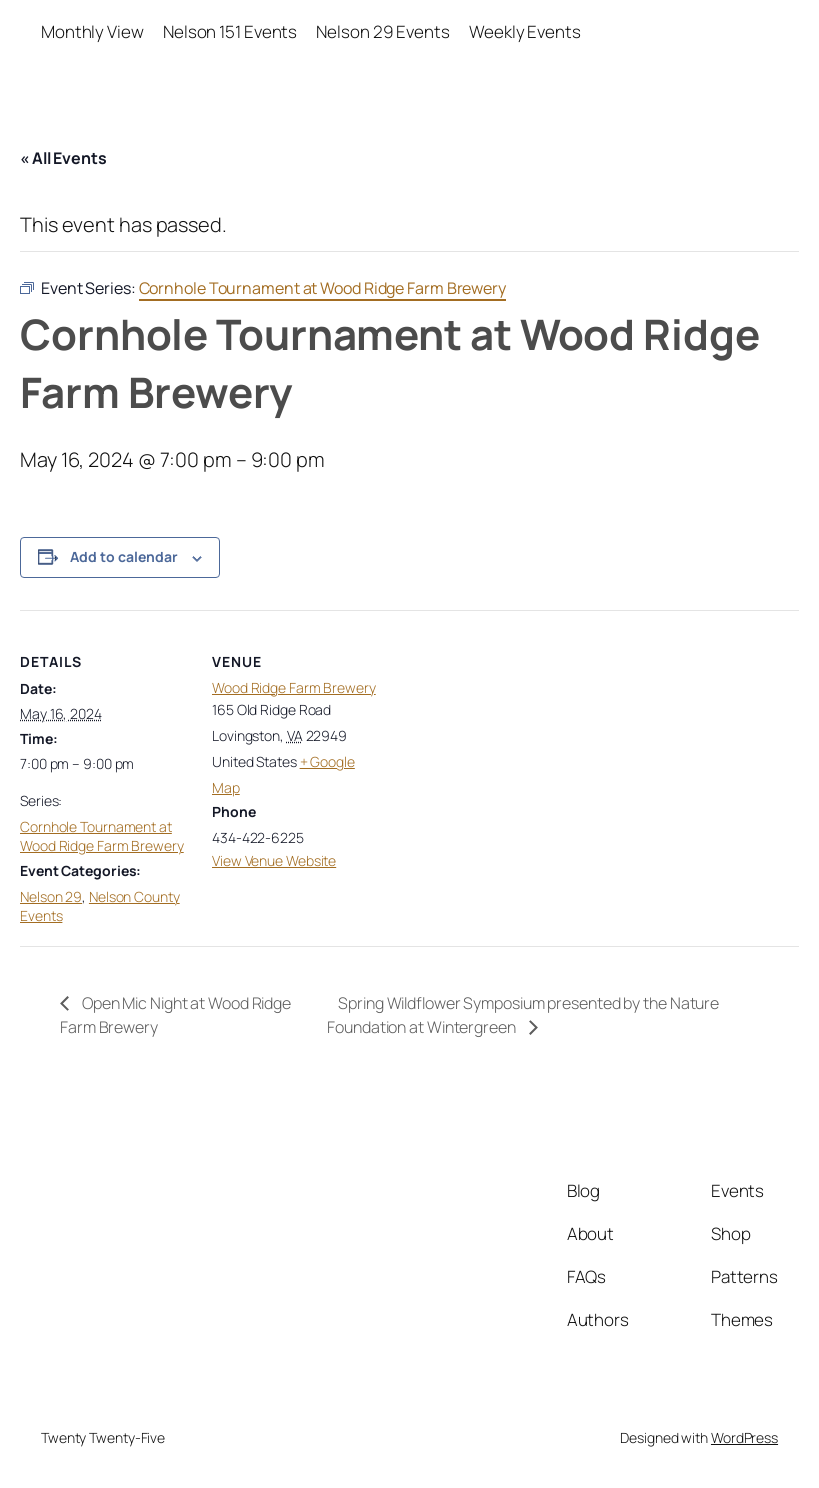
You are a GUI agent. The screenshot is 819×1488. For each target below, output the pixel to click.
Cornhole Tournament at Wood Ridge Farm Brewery (102, 836)
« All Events (63, 158)
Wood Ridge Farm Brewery (294, 687)
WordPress (744, 1437)
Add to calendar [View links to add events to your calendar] (124, 556)
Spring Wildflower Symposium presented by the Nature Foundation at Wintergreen (523, 1015)
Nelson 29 (51, 896)
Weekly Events (525, 31)
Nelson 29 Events (382, 31)
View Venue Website (274, 860)
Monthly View (92, 31)
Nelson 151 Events (230, 31)
